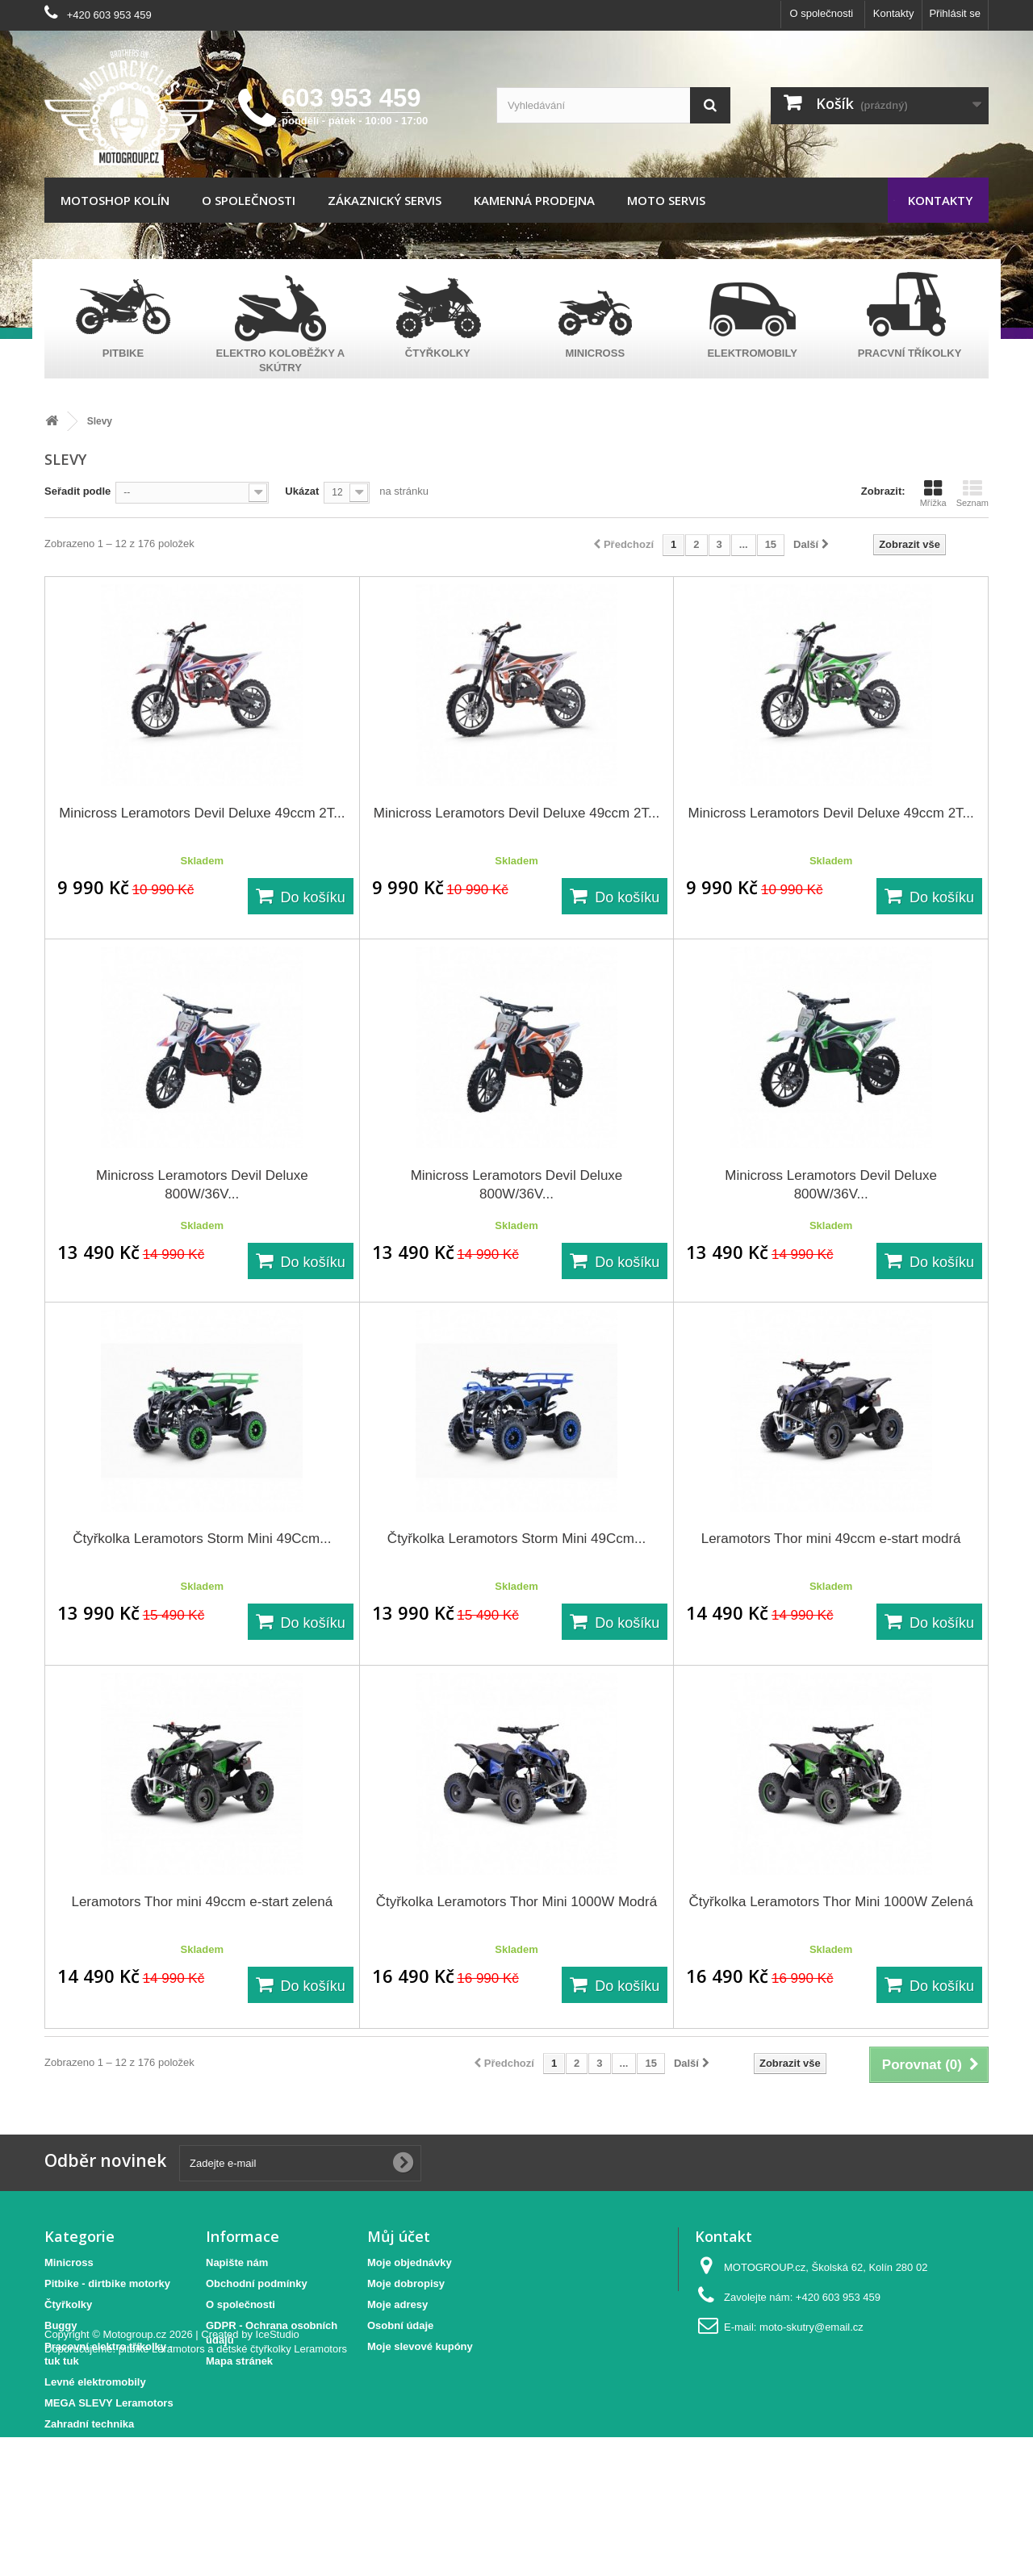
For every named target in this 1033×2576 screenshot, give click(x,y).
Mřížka (933, 493)
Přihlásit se (955, 13)
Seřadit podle (77, 491)
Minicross (69, 2262)
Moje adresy (397, 2304)
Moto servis (666, 200)
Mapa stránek (239, 2361)
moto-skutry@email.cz (811, 2327)
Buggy (60, 2325)
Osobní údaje (400, 2325)
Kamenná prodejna (534, 200)
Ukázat (302, 491)
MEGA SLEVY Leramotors (109, 2403)
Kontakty (893, 13)
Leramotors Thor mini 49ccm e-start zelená (201, 1901)
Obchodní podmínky (256, 2283)
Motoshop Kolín (115, 200)
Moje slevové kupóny (420, 2346)
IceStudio (277, 2473)
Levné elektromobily (95, 2382)
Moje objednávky (409, 2262)
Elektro (62, 2445)
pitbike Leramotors (162, 2488)
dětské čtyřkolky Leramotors (281, 2488)
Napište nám (237, 2262)
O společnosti (821, 13)
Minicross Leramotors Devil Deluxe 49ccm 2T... (202, 813)
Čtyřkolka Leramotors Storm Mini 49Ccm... (202, 1538)
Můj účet (398, 2236)
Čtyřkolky (68, 2304)
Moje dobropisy (406, 2283)
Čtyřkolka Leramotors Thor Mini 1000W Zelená (831, 1901)
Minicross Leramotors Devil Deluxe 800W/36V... (202, 1185)
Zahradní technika (89, 2424)
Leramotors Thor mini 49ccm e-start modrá (831, 1538)
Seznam (972, 493)
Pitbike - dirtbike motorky (107, 2283)
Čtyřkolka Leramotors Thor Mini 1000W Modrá (516, 1901)
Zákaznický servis (384, 200)
